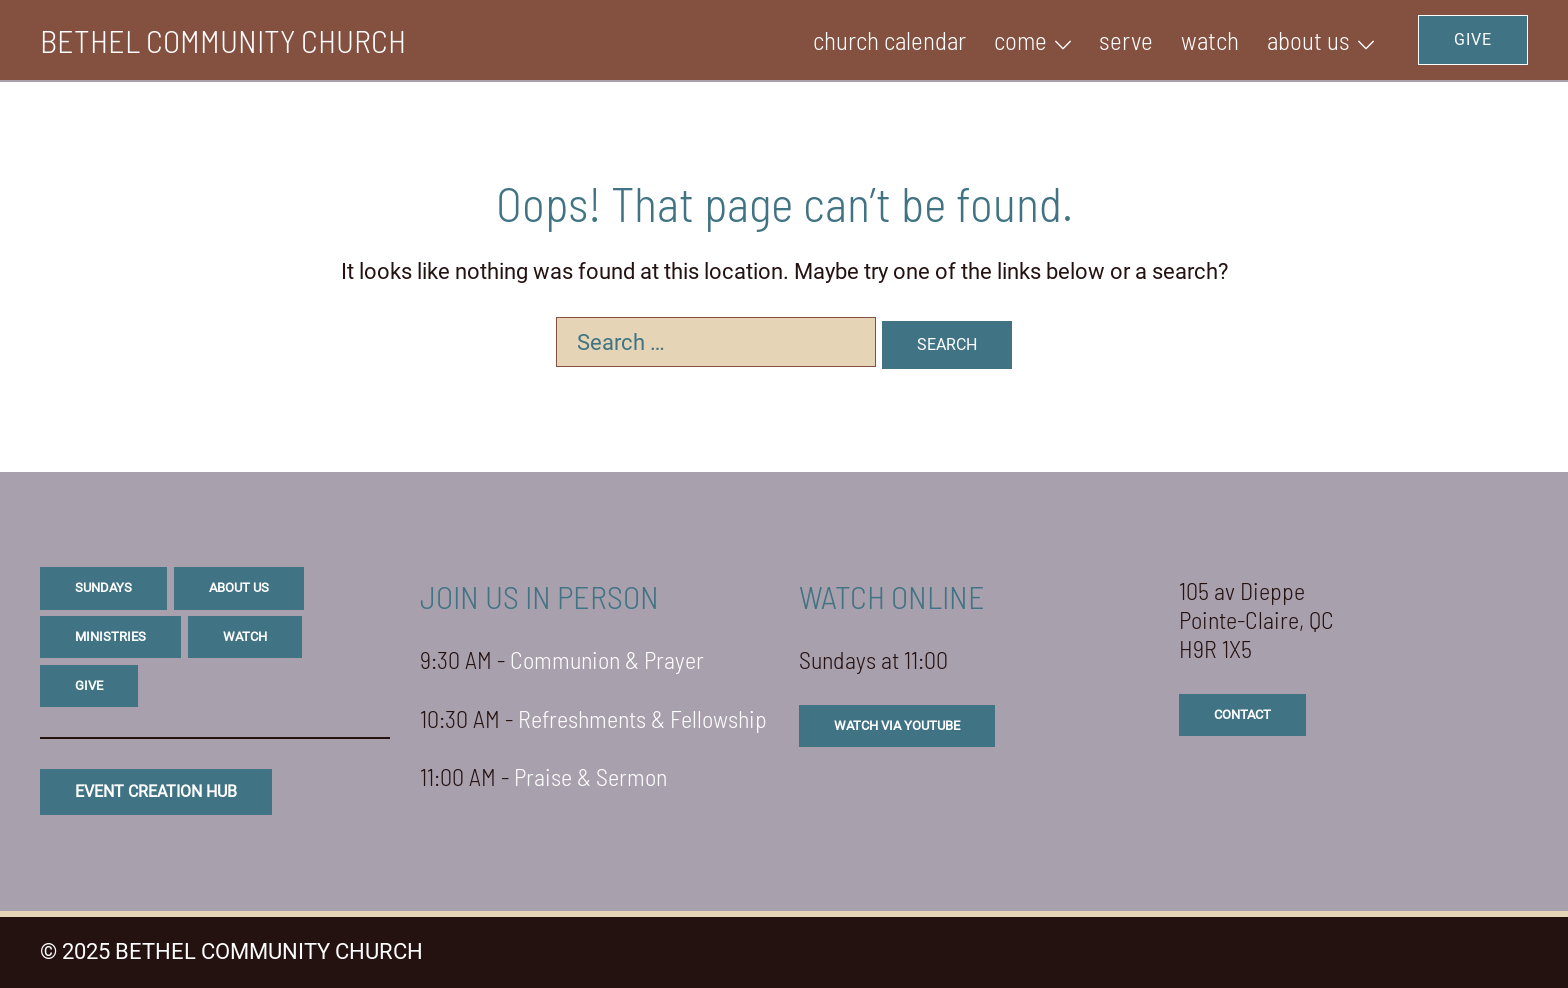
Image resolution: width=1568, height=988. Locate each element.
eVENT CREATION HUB (156, 791)
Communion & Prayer (607, 659)
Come (1020, 40)
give (89, 685)
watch (245, 636)
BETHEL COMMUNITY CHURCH (223, 40)
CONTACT (1242, 714)
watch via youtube (897, 725)
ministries (110, 636)
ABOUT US (1308, 40)
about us (239, 587)
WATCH (1210, 40)
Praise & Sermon (590, 776)
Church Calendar (889, 40)
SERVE (1126, 40)
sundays (103, 587)
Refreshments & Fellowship (642, 718)
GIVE (1473, 39)
